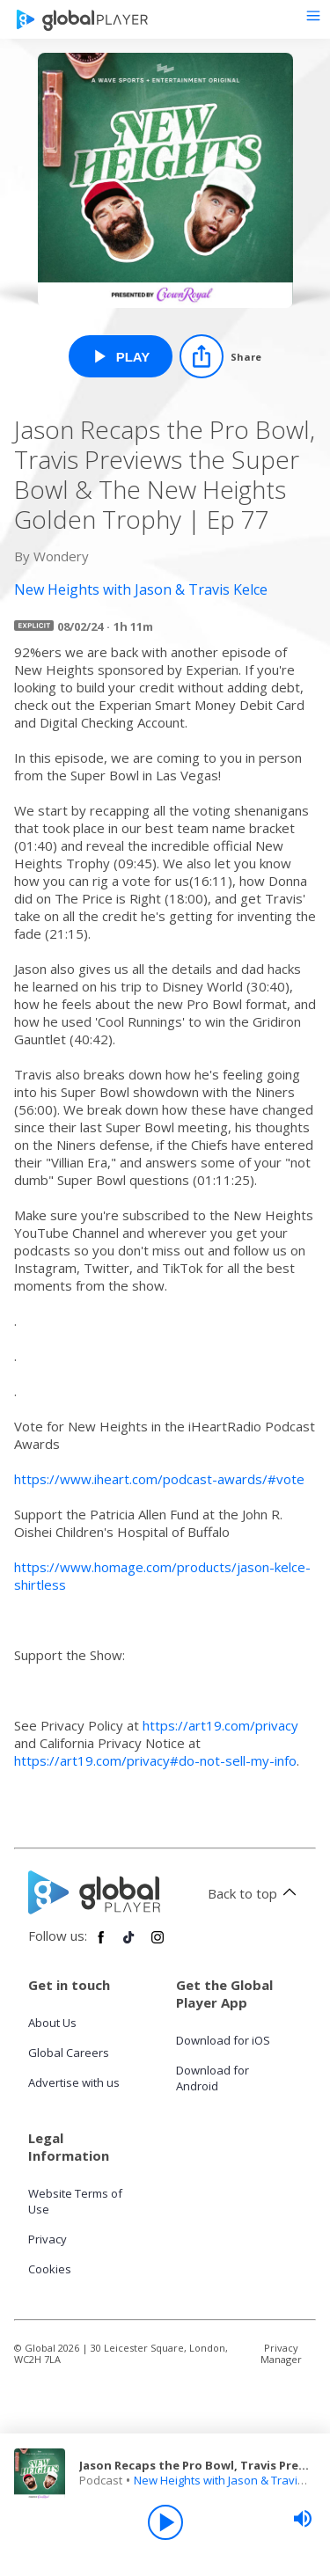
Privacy (47, 2239)
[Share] (220, 356)
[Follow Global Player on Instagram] (157, 1944)
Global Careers (68, 2052)
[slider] (303, 2519)
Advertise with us (74, 2082)
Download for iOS (223, 2040)
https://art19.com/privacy (220, 1725)
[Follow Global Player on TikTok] (129, 1944)
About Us (52, 2023)
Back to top (255, 1893)
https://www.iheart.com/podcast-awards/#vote (159, 1479)
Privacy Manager (281, 2353)
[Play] (165, 2522)
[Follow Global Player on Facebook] (101, 1944)
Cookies (49, 2269)
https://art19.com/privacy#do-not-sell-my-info (155, 1760)
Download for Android (212, 2078)
